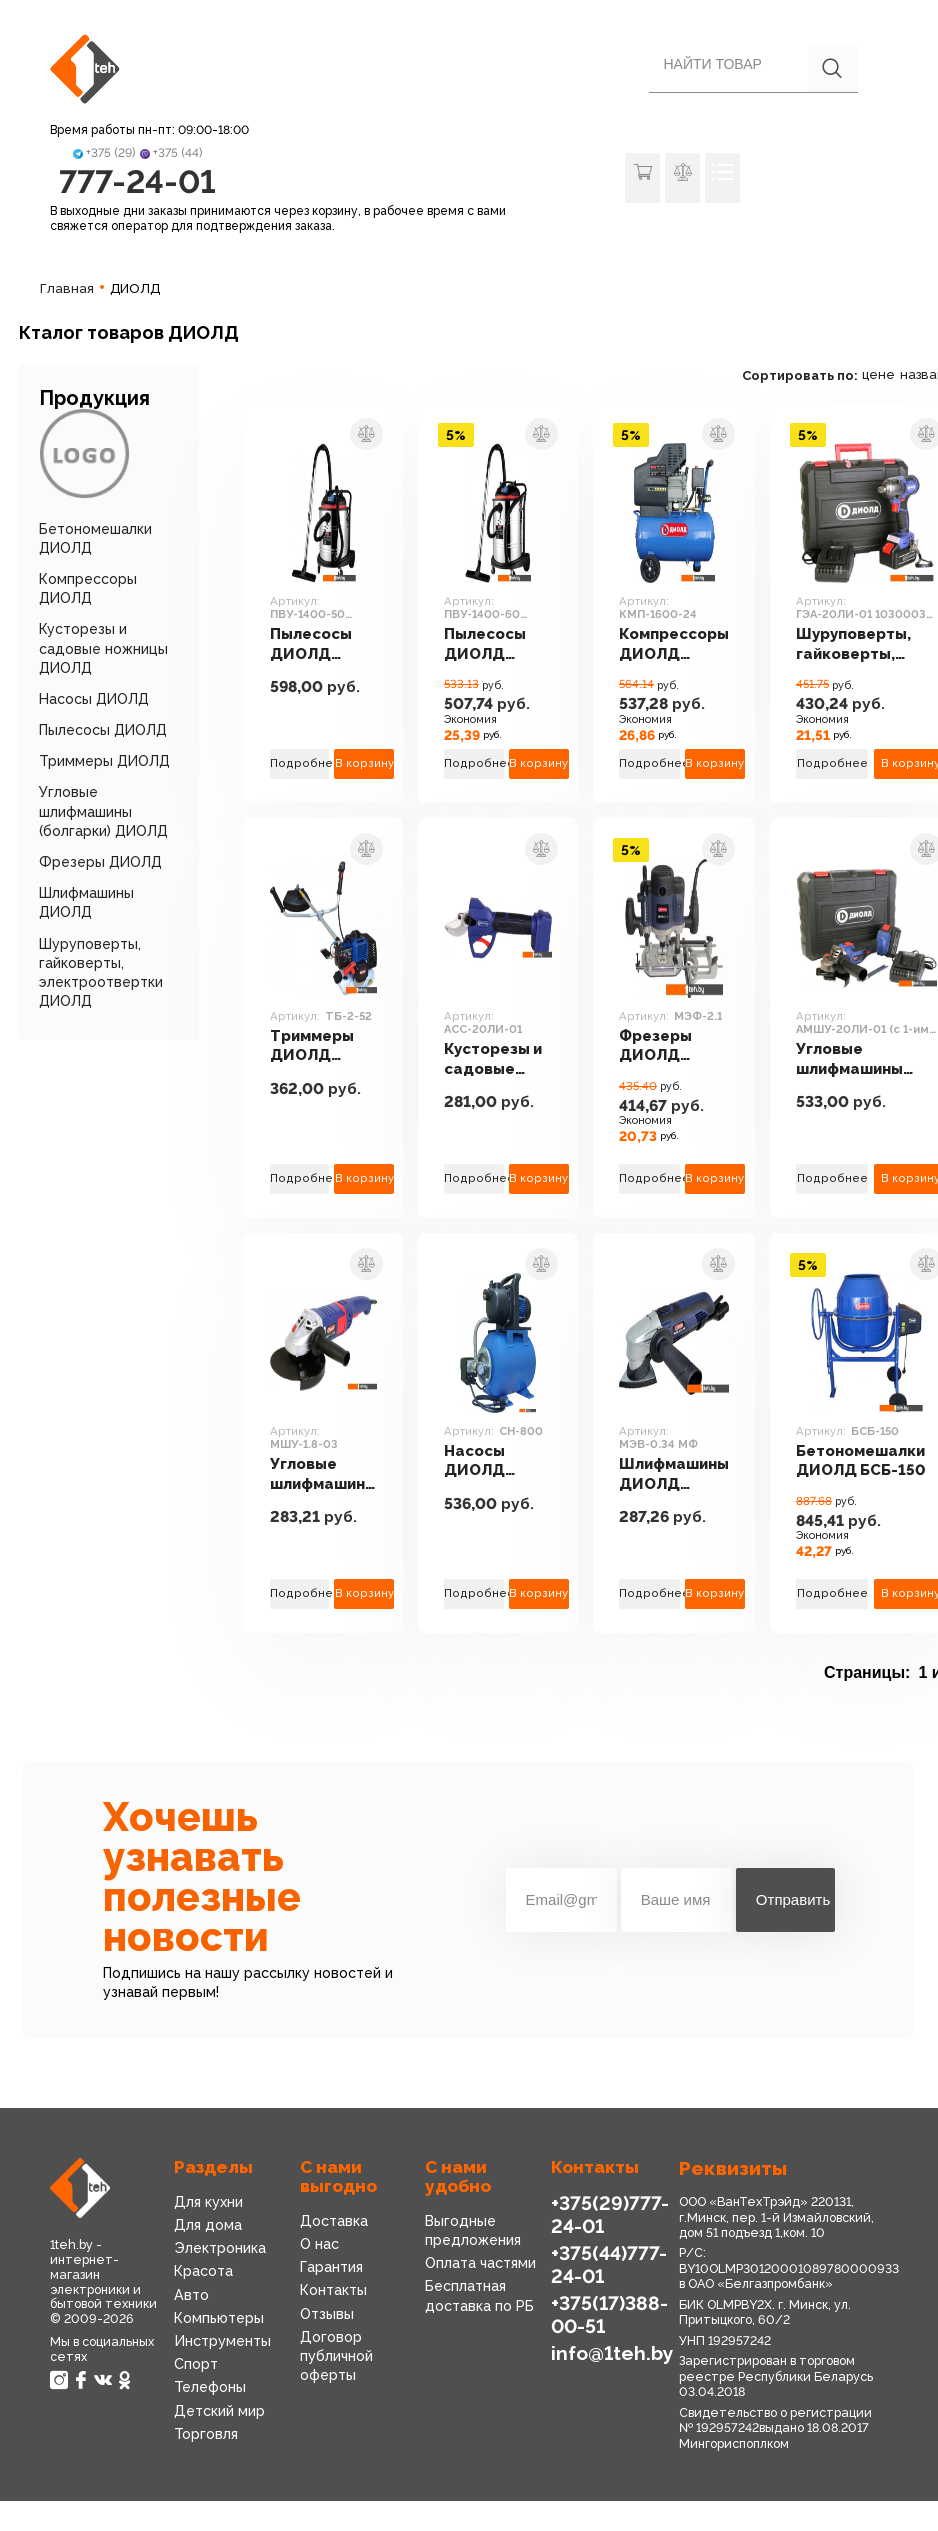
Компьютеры (219, 2318)
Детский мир (219, 2411)
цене (878, 374)
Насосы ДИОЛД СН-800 (474, 1461)
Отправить (793, 1899)
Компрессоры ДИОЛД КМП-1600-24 (674, 644)
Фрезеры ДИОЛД (100, 862)
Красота (203, 2271)
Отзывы (327, 2314)
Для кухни (208, 2202)
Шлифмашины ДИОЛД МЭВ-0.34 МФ (674, 1474)
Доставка (334, 2221)
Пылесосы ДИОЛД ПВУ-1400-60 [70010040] (496, 644)
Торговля (206, 2434)
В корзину (364, 763)
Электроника (220, 2248)
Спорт (196, 2364)
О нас (319, 2244)
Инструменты (222, 2341)
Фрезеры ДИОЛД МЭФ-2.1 (655, 1046)
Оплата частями (480, 2263)
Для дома (208, 2225)
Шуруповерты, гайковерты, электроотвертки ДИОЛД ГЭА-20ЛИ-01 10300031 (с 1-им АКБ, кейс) (866, 644)
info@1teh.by (612, 2353)
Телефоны (210, 2387)
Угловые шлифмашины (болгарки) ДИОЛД (103, 811)
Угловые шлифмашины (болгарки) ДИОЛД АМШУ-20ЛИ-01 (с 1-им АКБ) (858, 1059)
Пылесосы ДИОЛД (103, 730)
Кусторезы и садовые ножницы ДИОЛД (103, 648)
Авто (191, 2295)
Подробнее (300, 763)
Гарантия (331, 2267)
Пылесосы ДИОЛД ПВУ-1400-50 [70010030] (322, 644)
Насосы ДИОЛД (94, 699)
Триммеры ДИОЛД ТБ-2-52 (312, 1046)
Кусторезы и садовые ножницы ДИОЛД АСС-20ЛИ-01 (498, 1059)
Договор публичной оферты (336, 2356)
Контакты (333, 2290)
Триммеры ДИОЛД (104, 761)
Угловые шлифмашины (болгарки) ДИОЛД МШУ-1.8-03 (323, 1474)
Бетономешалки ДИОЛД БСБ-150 (861, 1460)
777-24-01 (137, 181)
